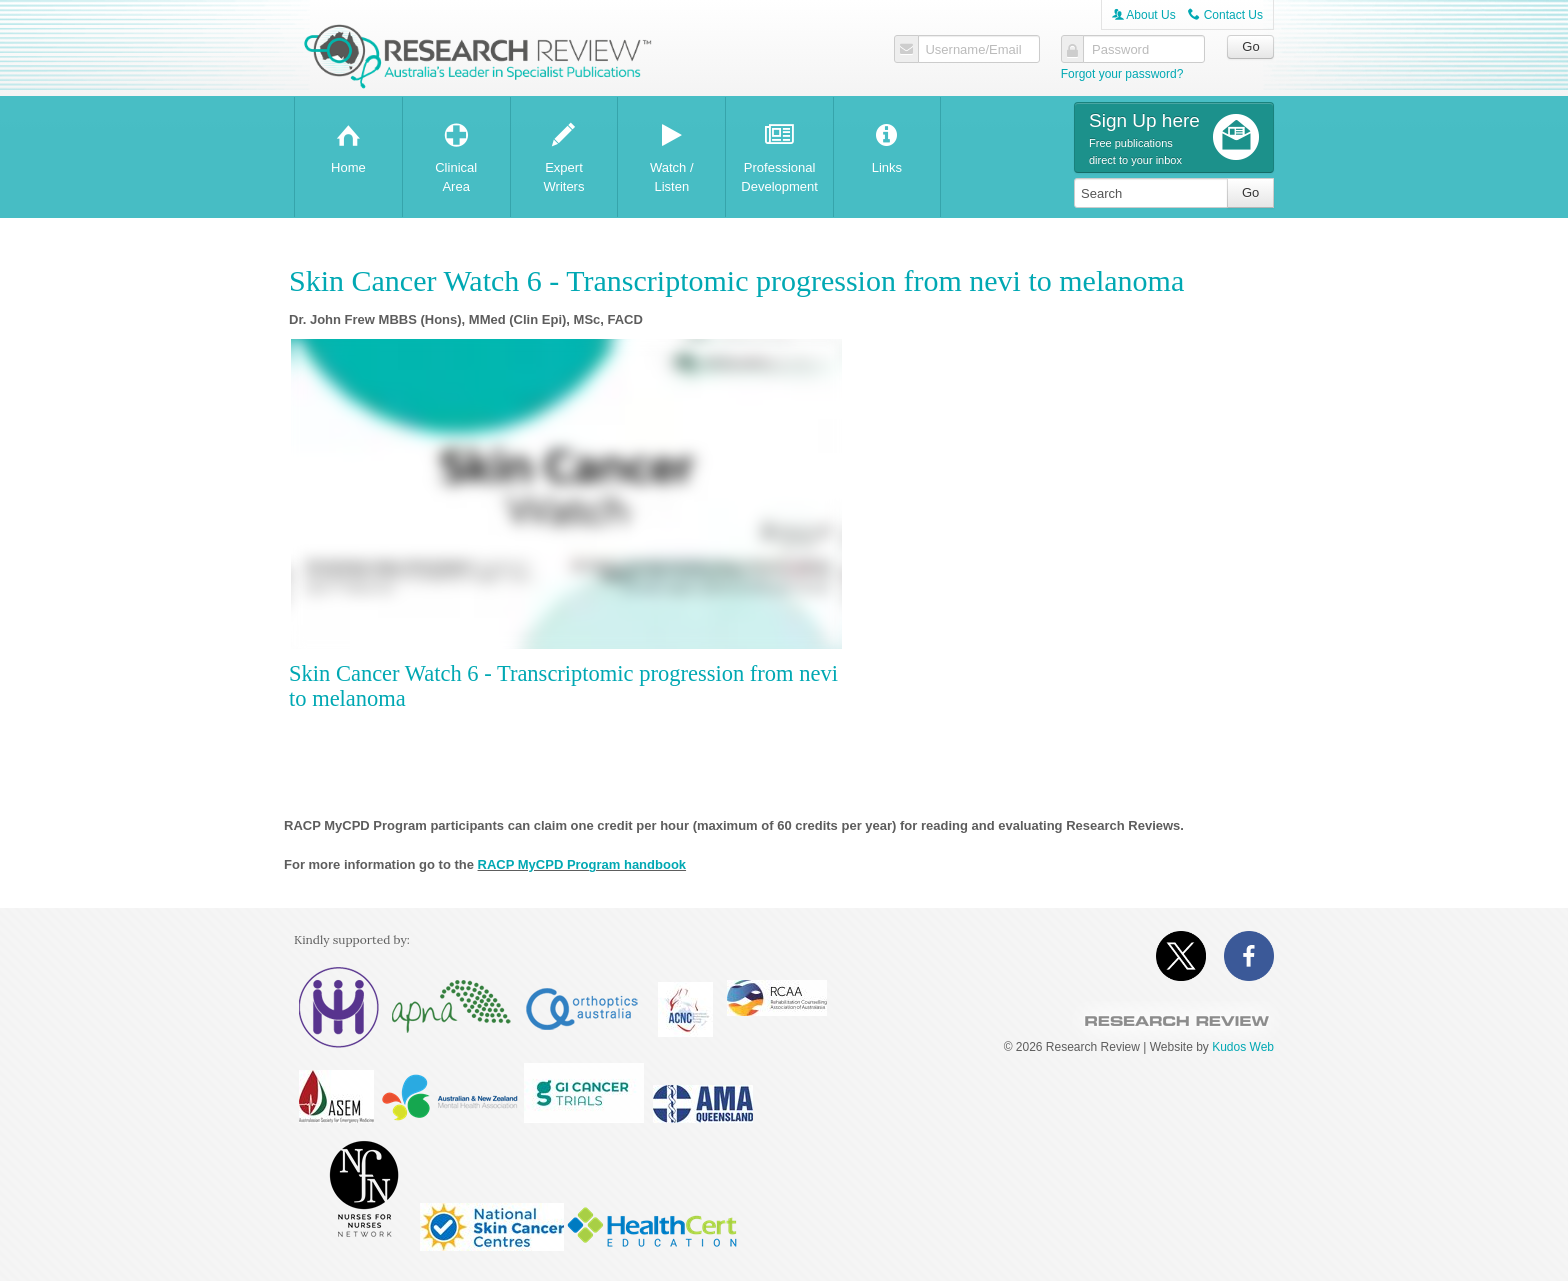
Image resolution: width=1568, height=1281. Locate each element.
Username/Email (971, 50)
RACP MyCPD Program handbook (582, 864)
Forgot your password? (1122, 74)
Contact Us (1225, 15)
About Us (1144, 15)
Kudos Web (1243, 1047)
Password (1118, 50)
